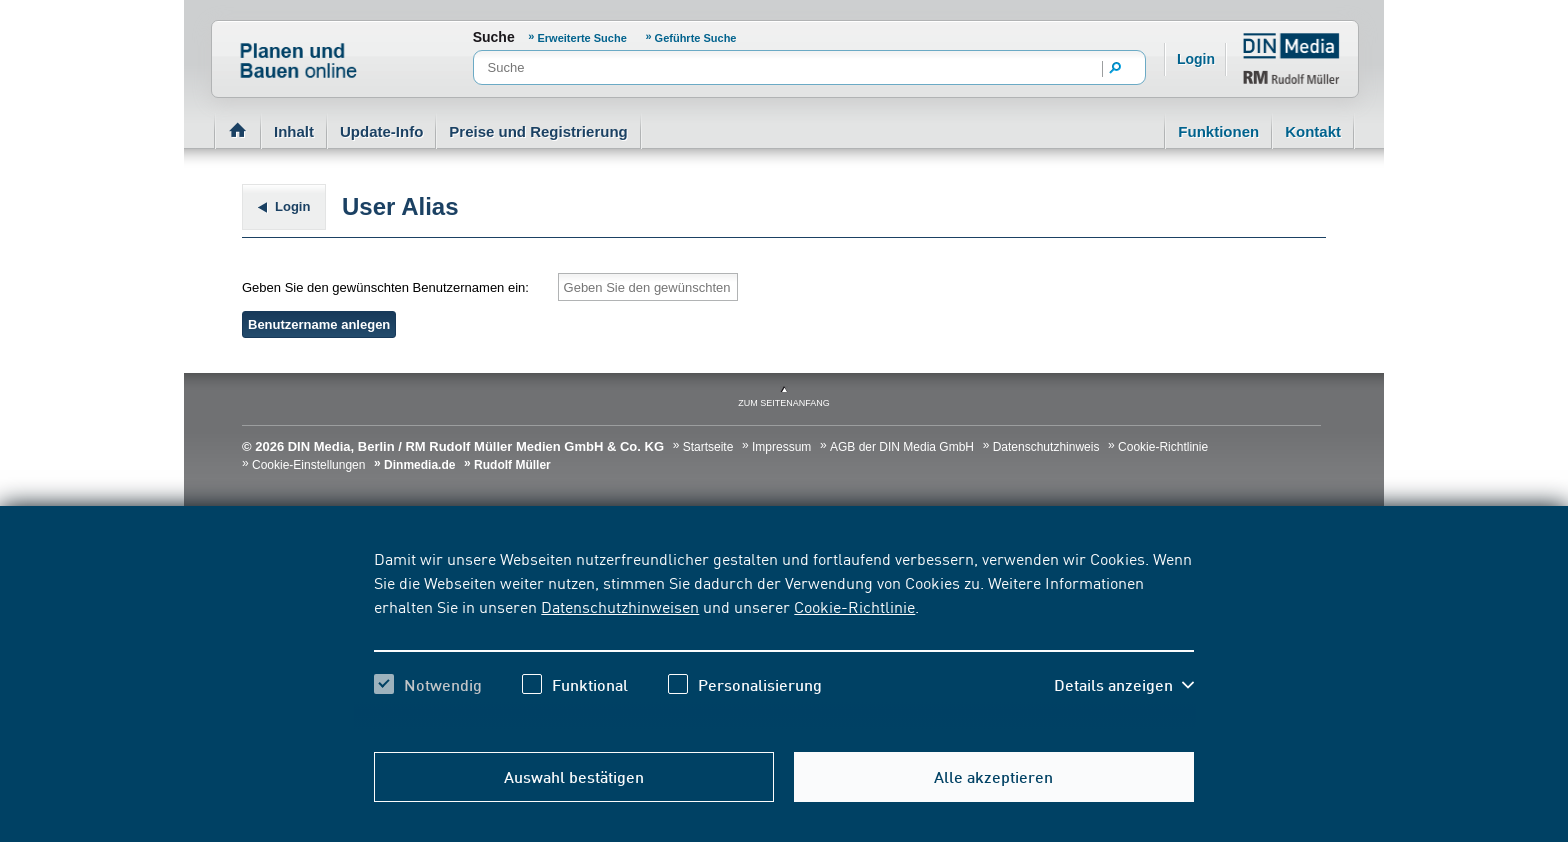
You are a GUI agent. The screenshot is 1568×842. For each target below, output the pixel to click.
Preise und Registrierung (538, 131)
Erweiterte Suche (582, 38)
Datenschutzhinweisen (620, 606)
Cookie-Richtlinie (854, 606)
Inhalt (294, 131)
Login (1196, 59)
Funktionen (1218, 131)
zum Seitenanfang (784, 403)
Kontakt (1313, 131)
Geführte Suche (696, 38)
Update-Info (381, 131)
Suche (494, 37)
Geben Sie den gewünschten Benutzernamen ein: (385, 287)
